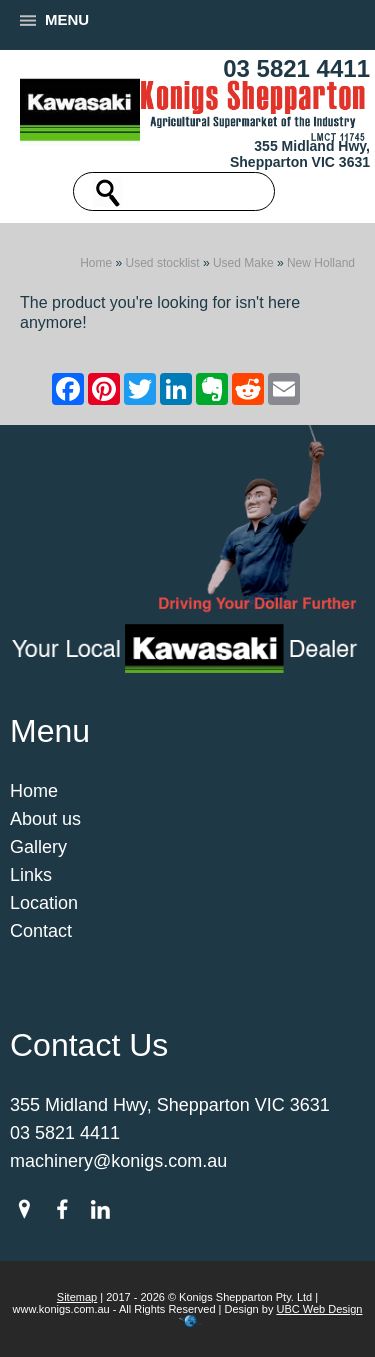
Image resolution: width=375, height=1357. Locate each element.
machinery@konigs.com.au (118, 1161)
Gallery (38, 847)
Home (96, 263)
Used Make (243, 263)
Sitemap (77, 1297)
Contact (41, 931)
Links (31, 875)
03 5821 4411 (296, 68)
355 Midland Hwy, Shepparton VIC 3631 (300, 154)
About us (45, 819)
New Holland (321, 263)
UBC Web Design (319, 1309)
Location (44, 903)
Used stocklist (163, 263)
